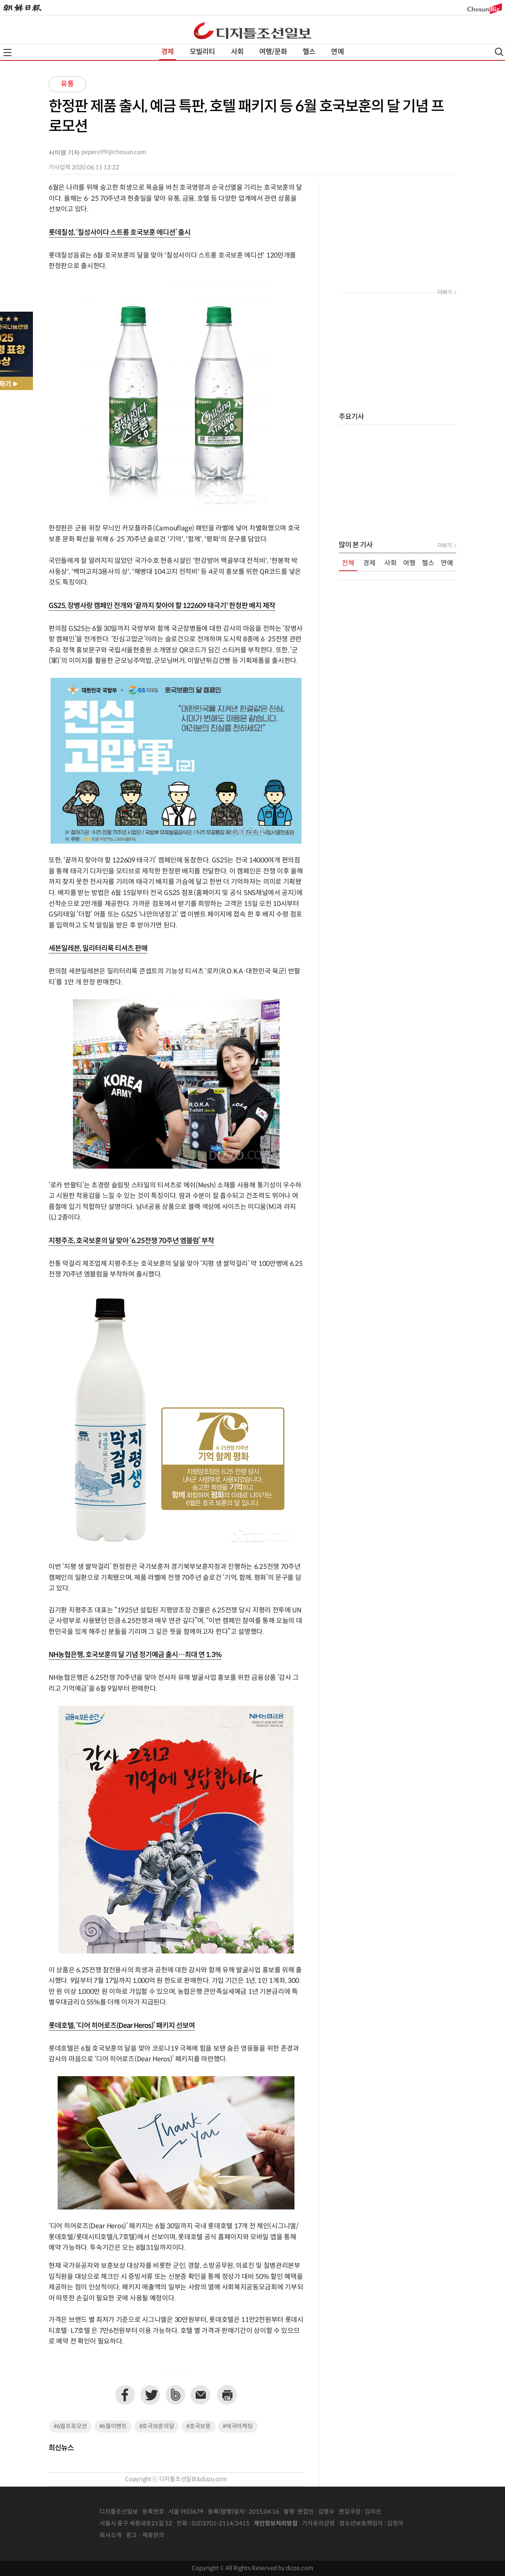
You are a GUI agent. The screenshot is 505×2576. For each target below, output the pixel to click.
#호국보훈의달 (156, 2426)
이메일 (200, 2395)
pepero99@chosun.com (113, 152)
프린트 (227, 2395)
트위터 (150, 2395)
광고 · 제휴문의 (145, 2535)
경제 (167, 52)
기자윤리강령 (318, 2523)
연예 (337, 52)
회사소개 (111, 2535)
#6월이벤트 (113, 2426)
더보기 (445, 292)
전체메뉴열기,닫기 (7, 52)
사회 (237, 52)
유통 (67, 84)
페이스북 (125, 2395)
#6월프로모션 (70, 2426)
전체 (348, 563)
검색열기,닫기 (499, 51)
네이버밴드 (175, 2395)
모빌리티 (202, 52)
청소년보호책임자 (361, 2523)
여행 (409, 563)
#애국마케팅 (237, 2426)
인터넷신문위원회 (429, 2524)
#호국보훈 (198, 2426)
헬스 (309, 52)
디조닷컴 (252, 30)
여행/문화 (273, 52)
